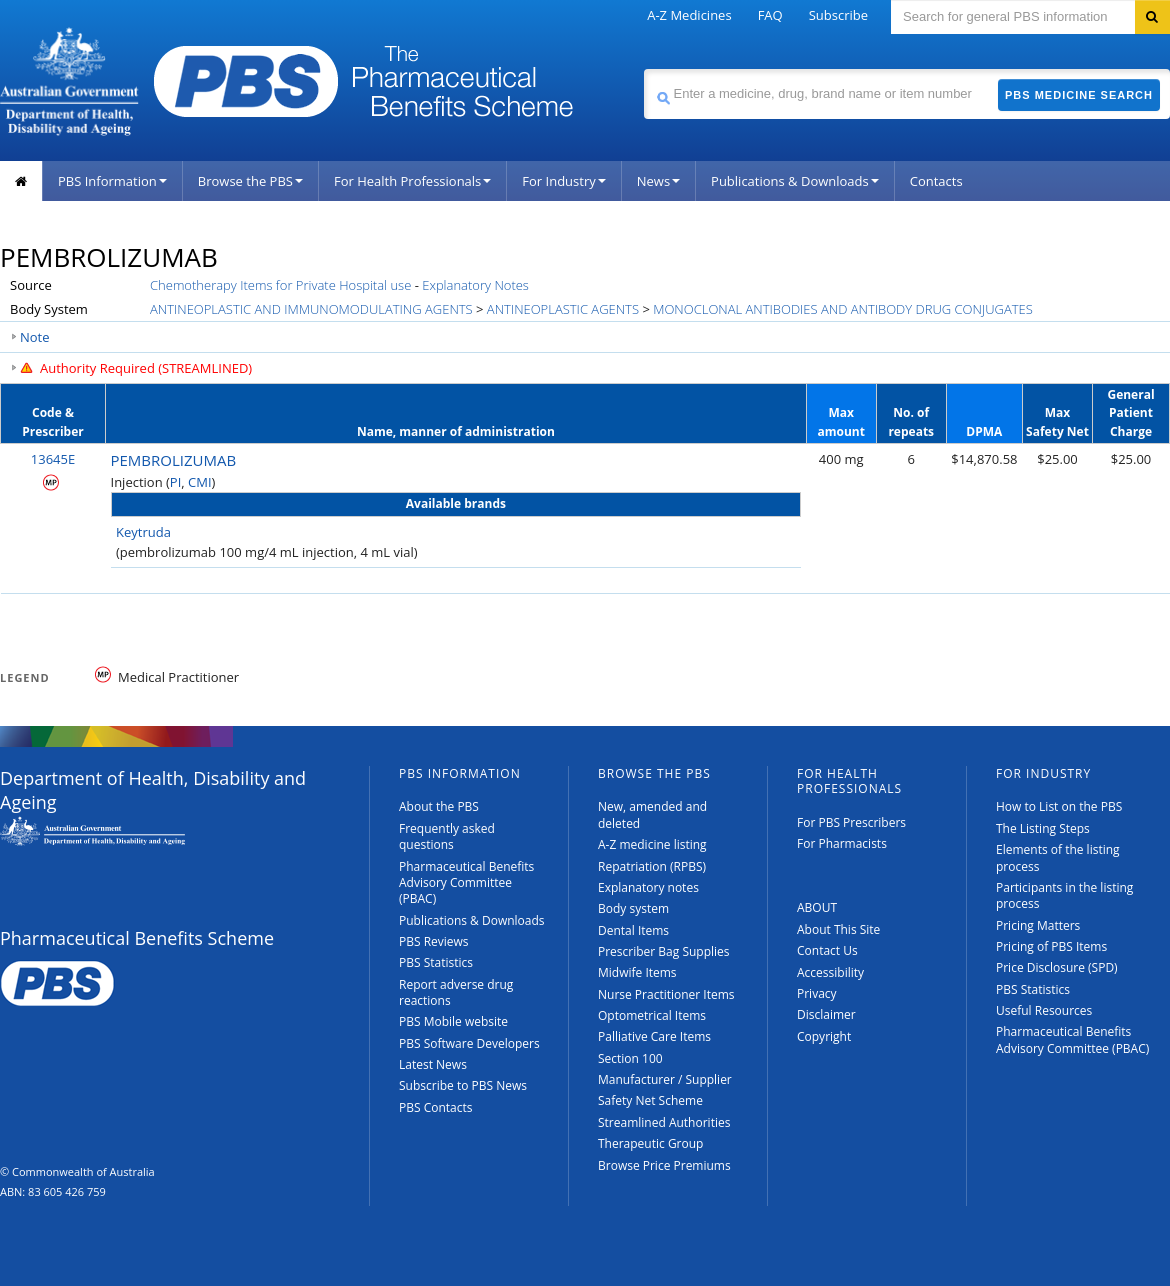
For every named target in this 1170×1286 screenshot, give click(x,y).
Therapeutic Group (650, 1143)
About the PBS (439, 806)
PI (175, 482)
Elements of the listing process (1058, 857)
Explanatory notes (648, 887)
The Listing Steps (1043, 828)
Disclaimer (826, 1014)
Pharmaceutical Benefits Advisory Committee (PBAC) (466, 883)
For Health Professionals (412, 181)
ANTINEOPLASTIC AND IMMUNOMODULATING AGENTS (311, 309)
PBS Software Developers (469, 1043)
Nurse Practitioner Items (666, 994)
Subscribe (838, 15)
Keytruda (143, 532)
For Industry (563, 181)
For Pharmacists (842, 843)
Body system (633, 908)
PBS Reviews (434, 941)
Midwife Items (637, 972)
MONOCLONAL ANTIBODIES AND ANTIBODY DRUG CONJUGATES (843, 309)
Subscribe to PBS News (463, 1085)
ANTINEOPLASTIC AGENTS (563, 309)
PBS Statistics (436, 962)
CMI (200, 482)
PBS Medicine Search (1079, 95)
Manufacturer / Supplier (665, 1079)
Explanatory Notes (475, 285)
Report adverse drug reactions (456, 992)
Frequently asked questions (447, 836)
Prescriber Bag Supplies (664, 951)
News (658, 181)
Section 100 (630, 1058)
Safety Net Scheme (650, 1100)
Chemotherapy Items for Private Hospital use (280, 285)
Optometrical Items (652, 1015)
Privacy (817, 993)
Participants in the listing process (1064, 895)
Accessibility (830, 972)
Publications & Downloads (795, 181)
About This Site (838, 929)
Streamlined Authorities (664, 1122)
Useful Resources (1044, 1010)
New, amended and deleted (652, 814)
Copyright (824, 1036)
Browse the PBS (250, 181)
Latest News (433, 1064)
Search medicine (643, 68)
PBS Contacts (436, 1107)
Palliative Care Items (654, 1036)
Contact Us (827, 950)
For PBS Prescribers (851, 822)
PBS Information (112, 181)
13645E (53, 459)
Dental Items (633, 930)
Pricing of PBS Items (1051, 946)
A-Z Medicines (689, 15)
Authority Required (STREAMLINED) (146, 368)
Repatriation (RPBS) (652, 866)
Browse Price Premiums (664, 1165)
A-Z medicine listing (652, 844)
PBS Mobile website (453, 1021)
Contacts (936, 181)
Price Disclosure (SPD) (1057, 967)
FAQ (770, 15)
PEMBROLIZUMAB (174, 460)
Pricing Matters (1038, 925)
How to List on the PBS (1059, 806)
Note (35, 337)
